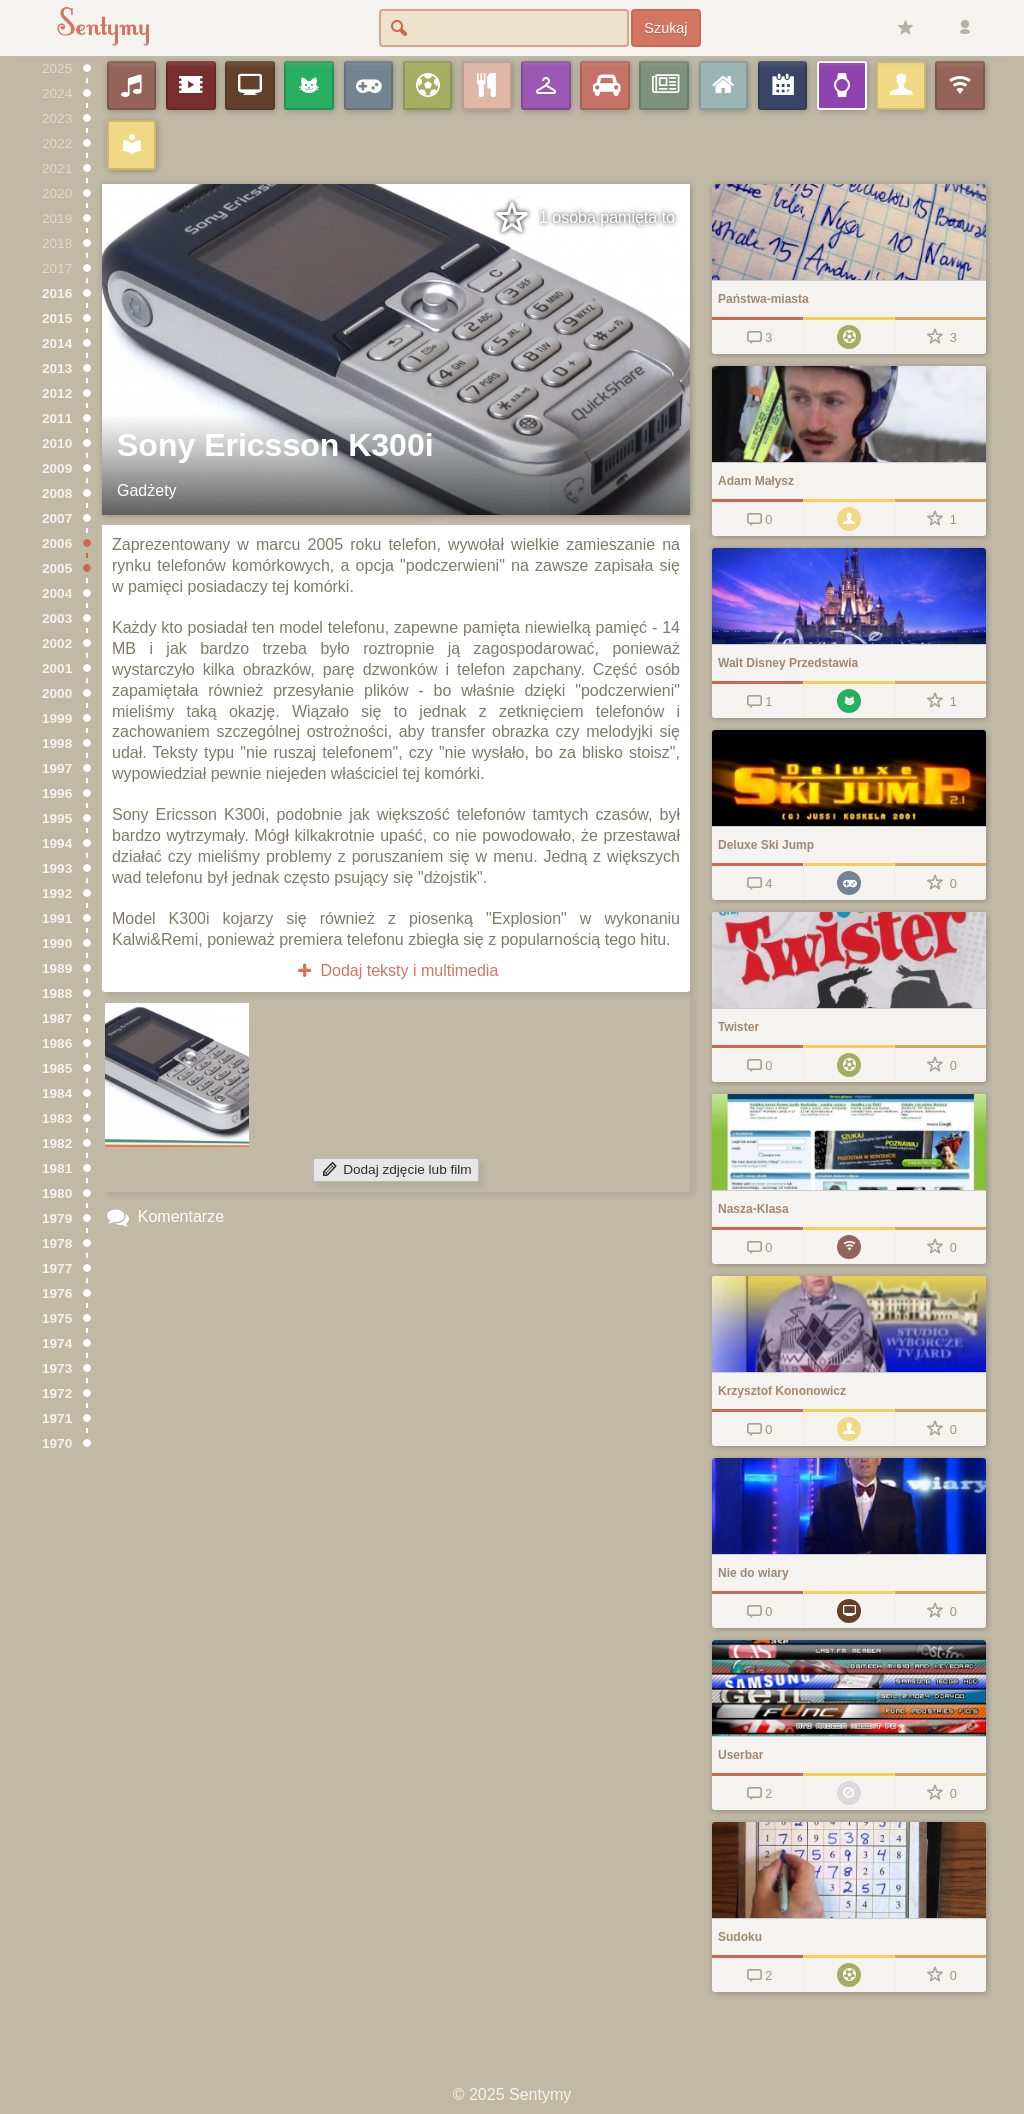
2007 (57, 518)
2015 (57, 318)
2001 (57, 668)
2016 (57, 293)
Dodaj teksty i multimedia (396, 970)
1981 (57, 1168)
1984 (57, 1093)
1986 (57, 1043)
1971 (57, 1418)
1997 (57, 768)
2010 (57, 443)
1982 (57, 1143)
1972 (57, 1393)
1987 (57, 1018)
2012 (57, 393)
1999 (57, 718)
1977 (57, 1268)
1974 (57, 1343)
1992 (57, 893)
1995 (57, 818)
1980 (57, 1193)
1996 (57, 793)
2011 (57, 418)
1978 (57, 1243)
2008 (57, 493)
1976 (57, 1293)
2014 (57, 343)
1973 (57, 1368)
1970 (57, 1443)
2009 (57, 468)
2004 (57, 593)
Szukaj (665, 28)
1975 (57, 1318)
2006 (57, 543)
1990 (57, 943)
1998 (57, 743)
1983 (57, 1118)
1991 (57, 918)
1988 (57, 993)
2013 (57, 368)
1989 (57, 968)
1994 (57, 843)
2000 (57, 693)
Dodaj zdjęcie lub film (395, 1169)
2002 (57, 643)
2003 (57, 618)
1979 (57, 1218)
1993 (57, 868)
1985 (57, 1068)
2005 (57, 568)
